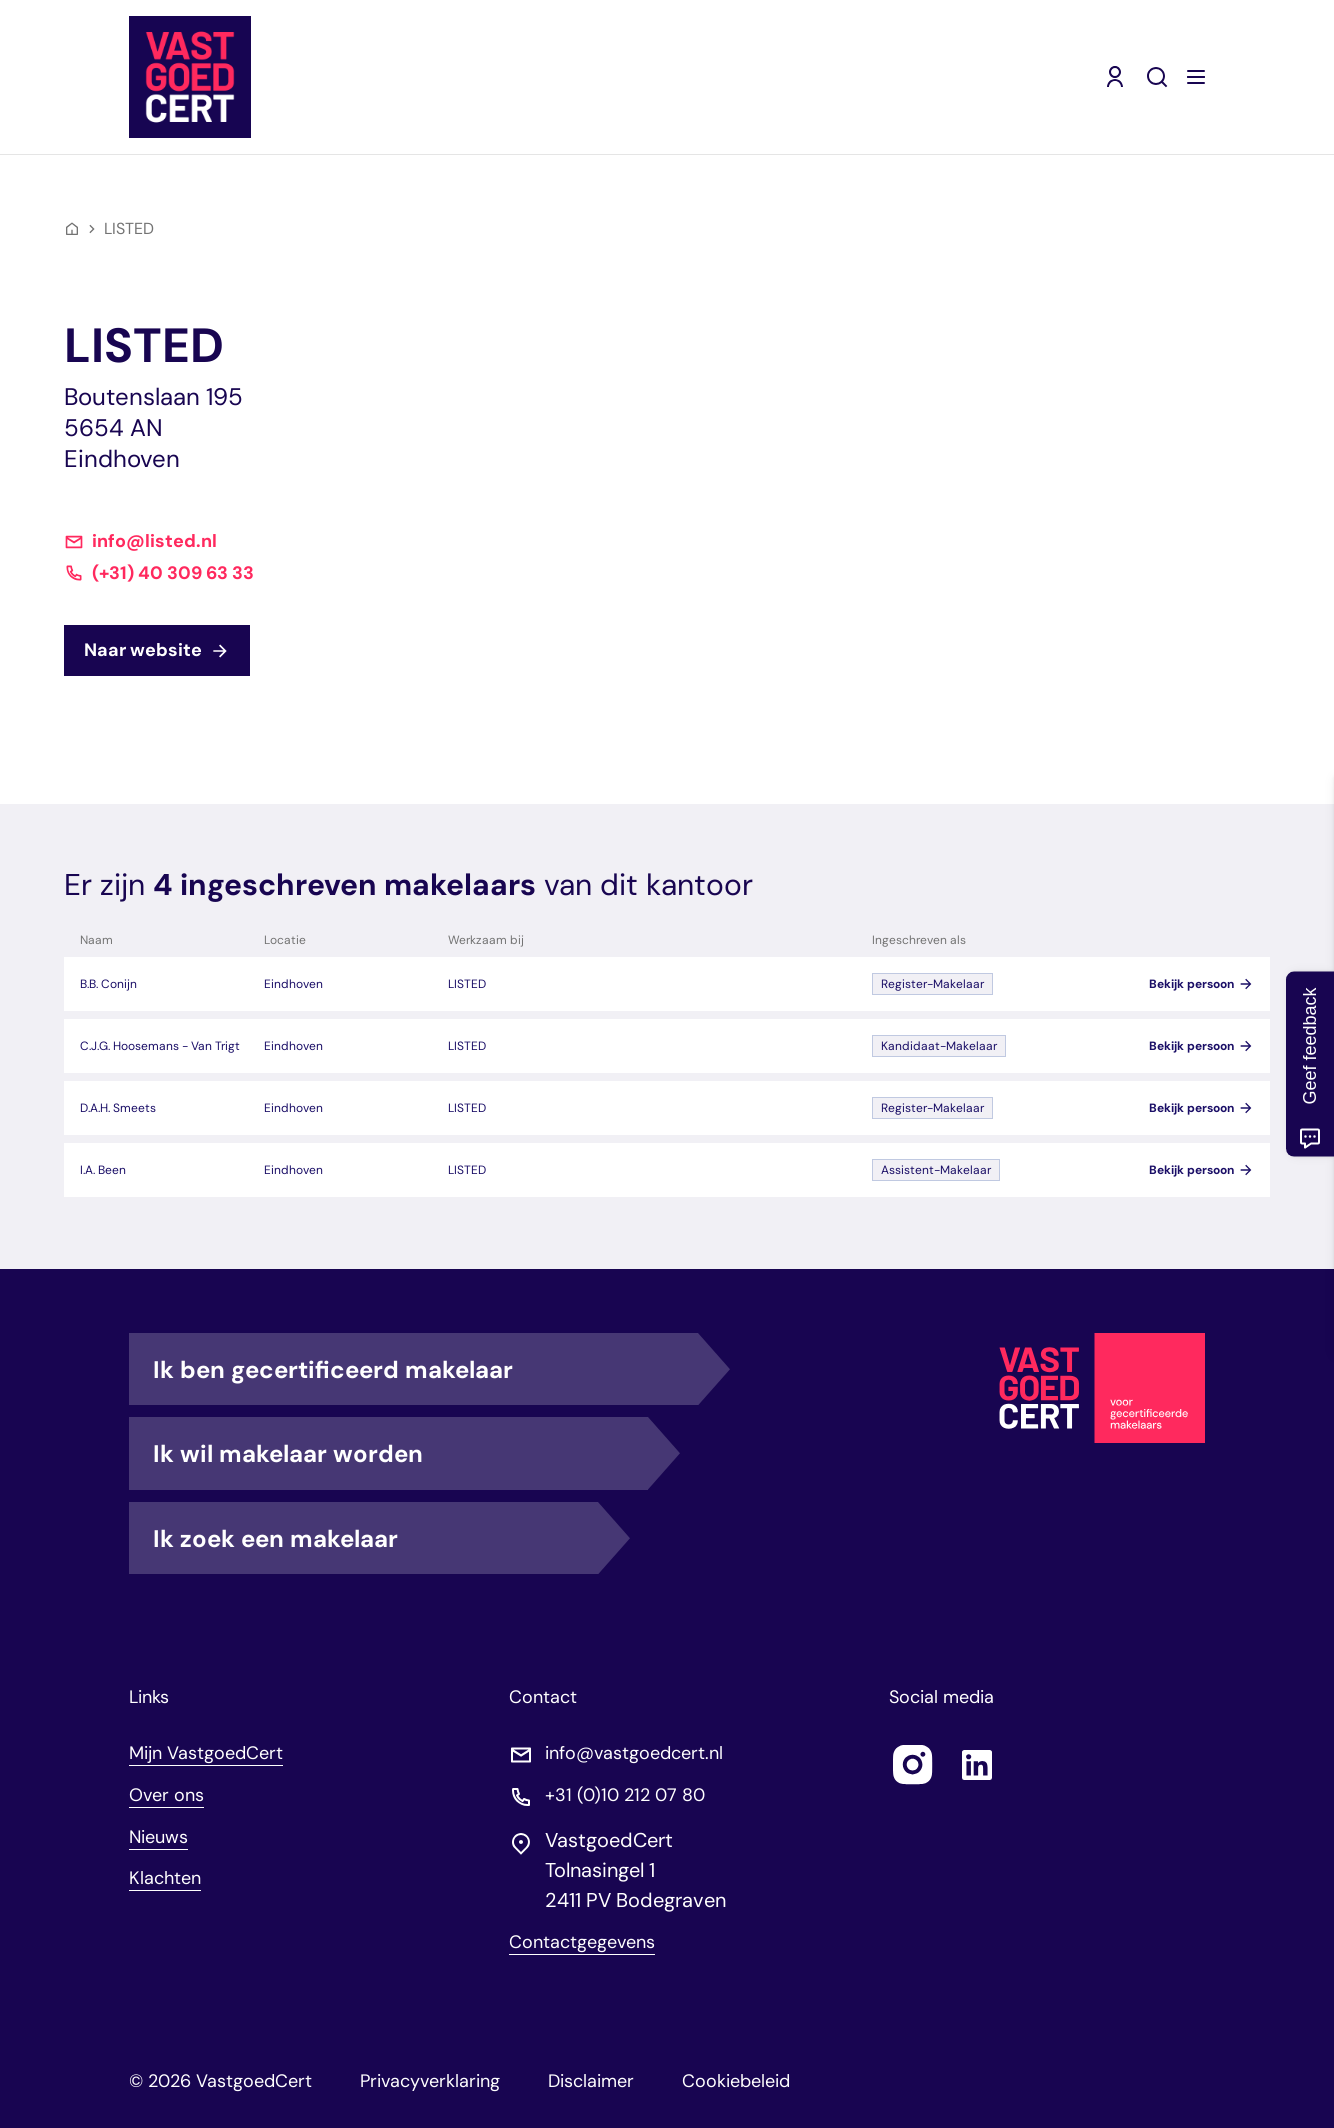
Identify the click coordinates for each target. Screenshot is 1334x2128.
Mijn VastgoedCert (206, 1753)
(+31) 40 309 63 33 (173, 573)
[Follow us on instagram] (913, 1765)
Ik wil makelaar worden (400, 1453)
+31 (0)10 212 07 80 (625, 1795)
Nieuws (158, 1837)
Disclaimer (591, 2081)
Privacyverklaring (430, 2081)
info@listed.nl (154, 541)
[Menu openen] (1196, 77)
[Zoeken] (1157, 77)
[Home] (72, 229)
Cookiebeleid (736, 2081)
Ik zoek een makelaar (375, 1538)
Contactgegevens (582, 1942)
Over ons (166, 1795)
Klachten (165, 1878)
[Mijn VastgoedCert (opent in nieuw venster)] (1115, 77)
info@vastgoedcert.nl (634, 1753)
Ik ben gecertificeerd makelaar (425, 1369)
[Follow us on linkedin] (977, 1765)
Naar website (157, 650)
